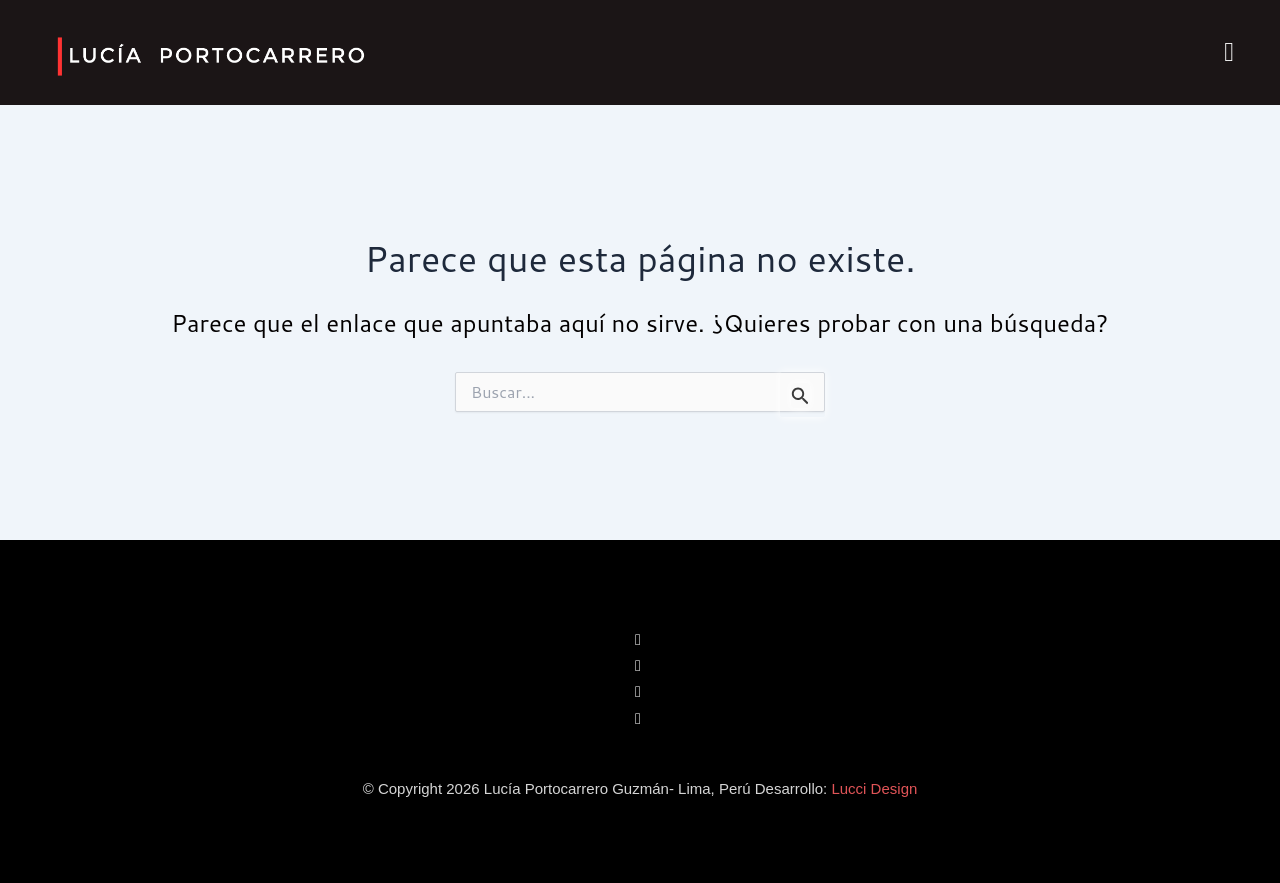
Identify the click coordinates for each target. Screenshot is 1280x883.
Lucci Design (874, 788)
